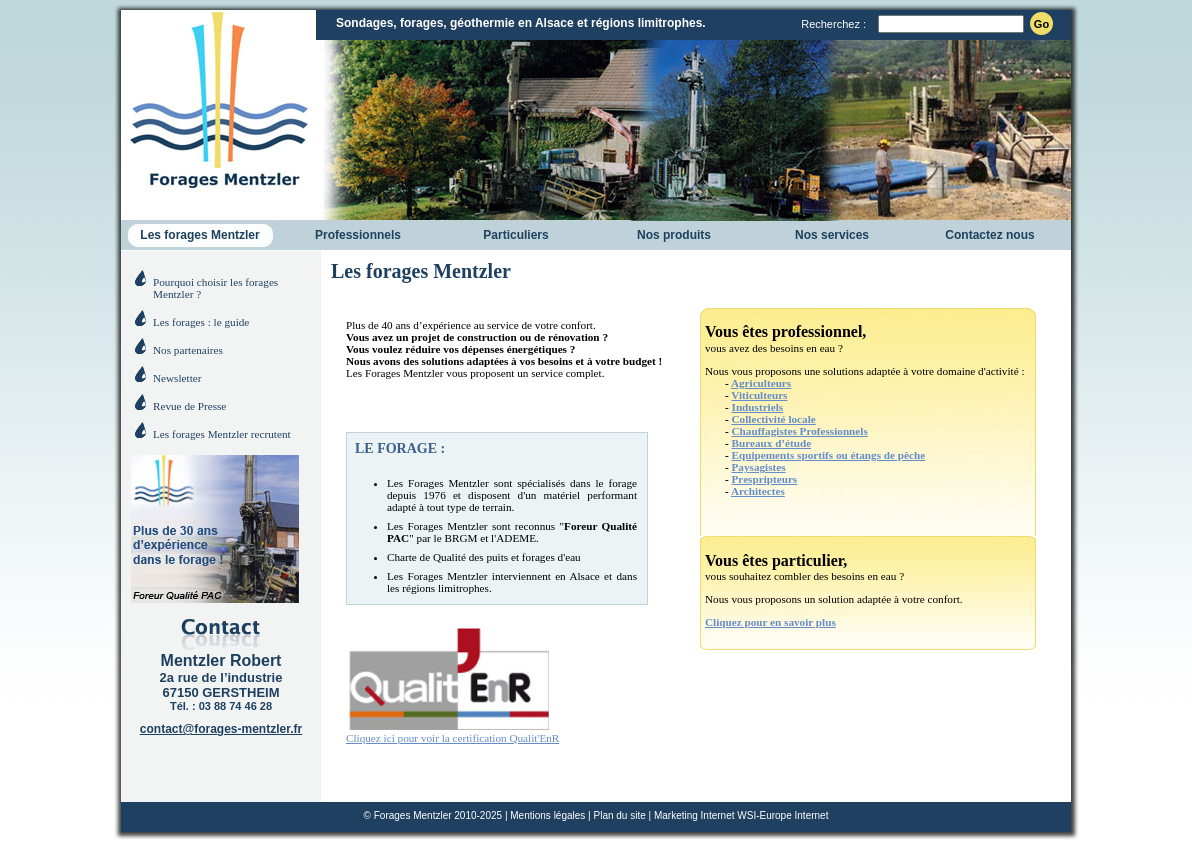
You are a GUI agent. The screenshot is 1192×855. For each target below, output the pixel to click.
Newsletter (177, 378)
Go (1041, 24)
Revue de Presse (189, 406)
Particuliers (515, 235)
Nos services (832, 235)
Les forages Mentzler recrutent (222, 434)
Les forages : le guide (201, 322)
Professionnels (358, 235)
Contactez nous (989, 235)
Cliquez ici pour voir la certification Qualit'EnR (452, 732)
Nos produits (674, 235)
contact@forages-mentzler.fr (221, 729)
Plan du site (619, 815)
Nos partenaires (188, 350)
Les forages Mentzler (199, 235)
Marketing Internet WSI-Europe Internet (741, 815)
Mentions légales (547, 815)
